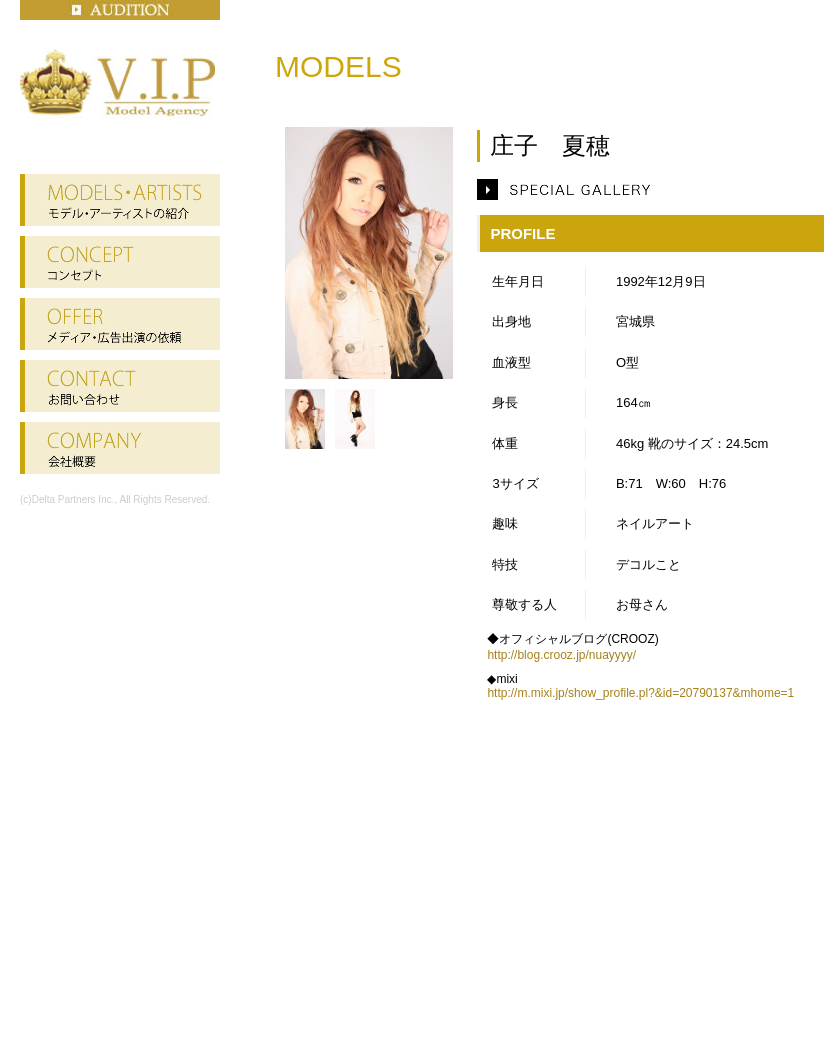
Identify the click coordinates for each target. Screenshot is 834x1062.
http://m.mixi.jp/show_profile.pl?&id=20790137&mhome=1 (640, 693)
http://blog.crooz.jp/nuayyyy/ (561, 655)
